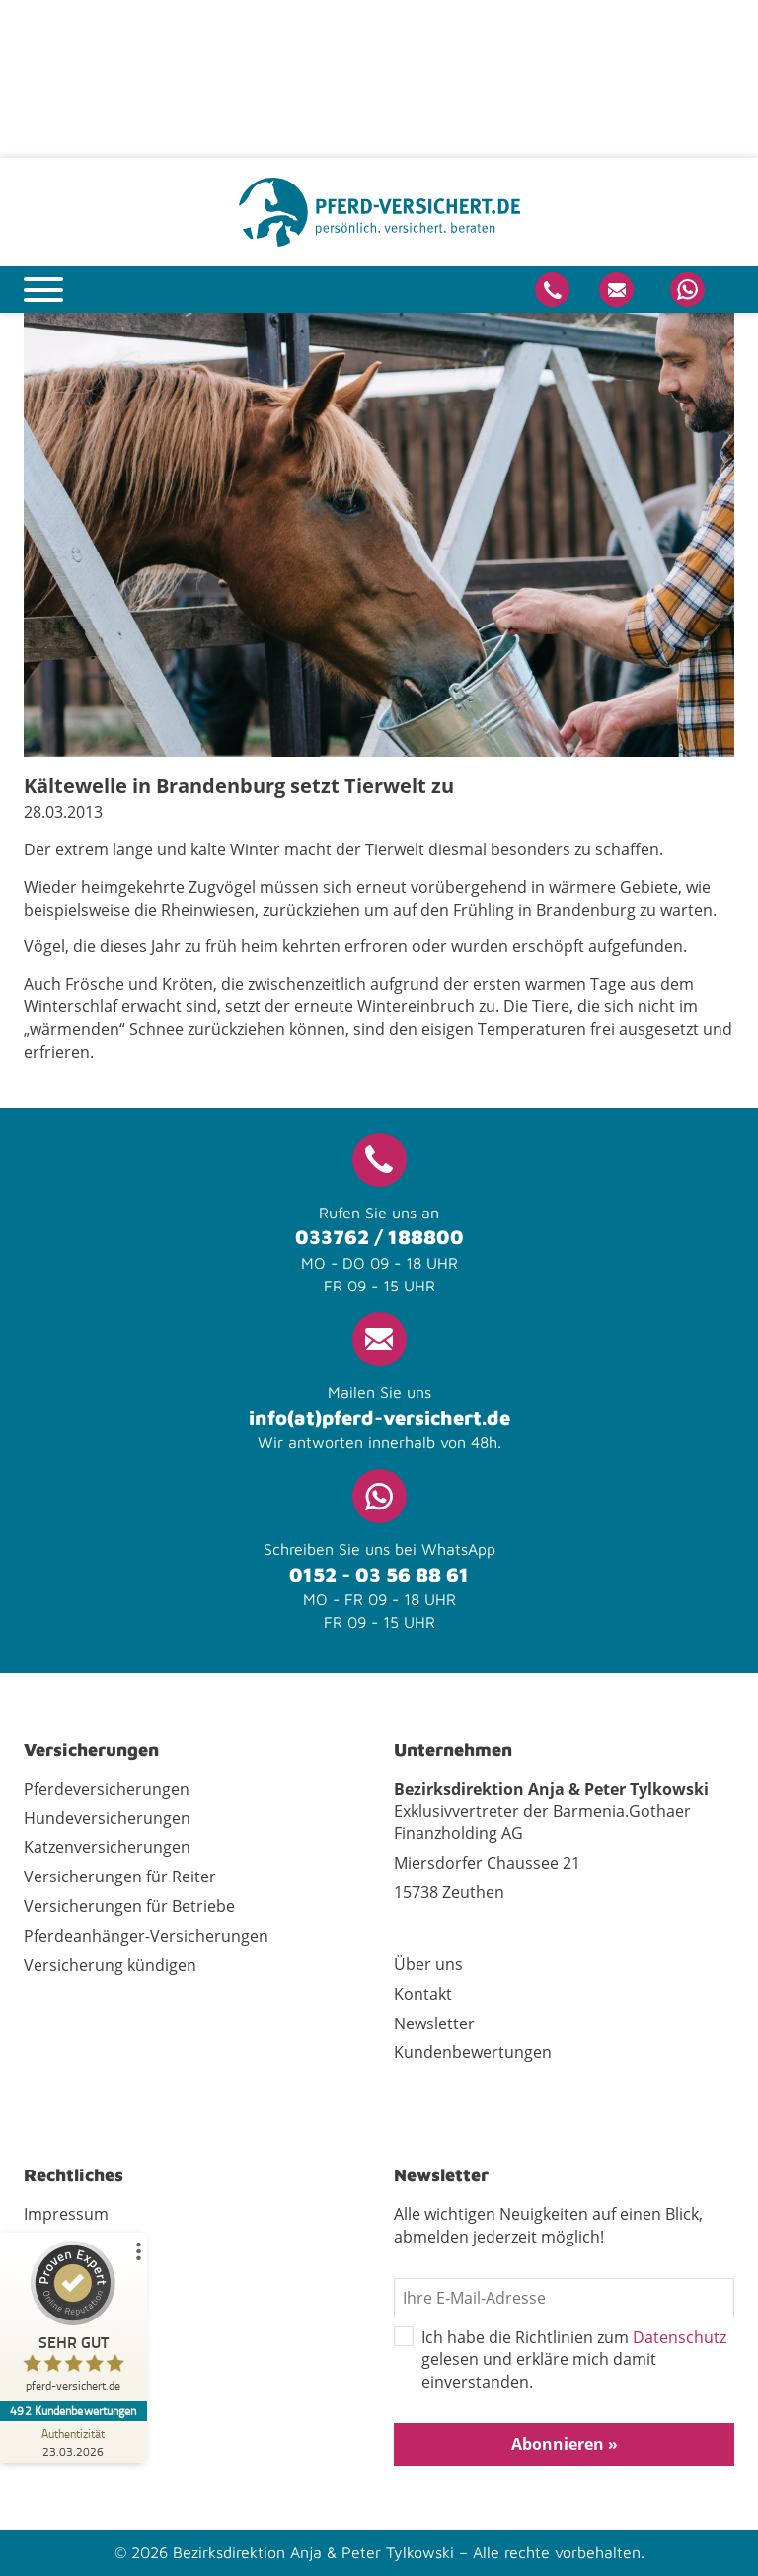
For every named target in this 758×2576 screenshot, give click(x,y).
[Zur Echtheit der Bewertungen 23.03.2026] (74, 2442)
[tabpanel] (379, 535)
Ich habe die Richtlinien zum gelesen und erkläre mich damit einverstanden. (560, 2360)
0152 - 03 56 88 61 (379, 1574)
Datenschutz (679, 2337)
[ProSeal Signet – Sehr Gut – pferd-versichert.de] (74, 2321)
